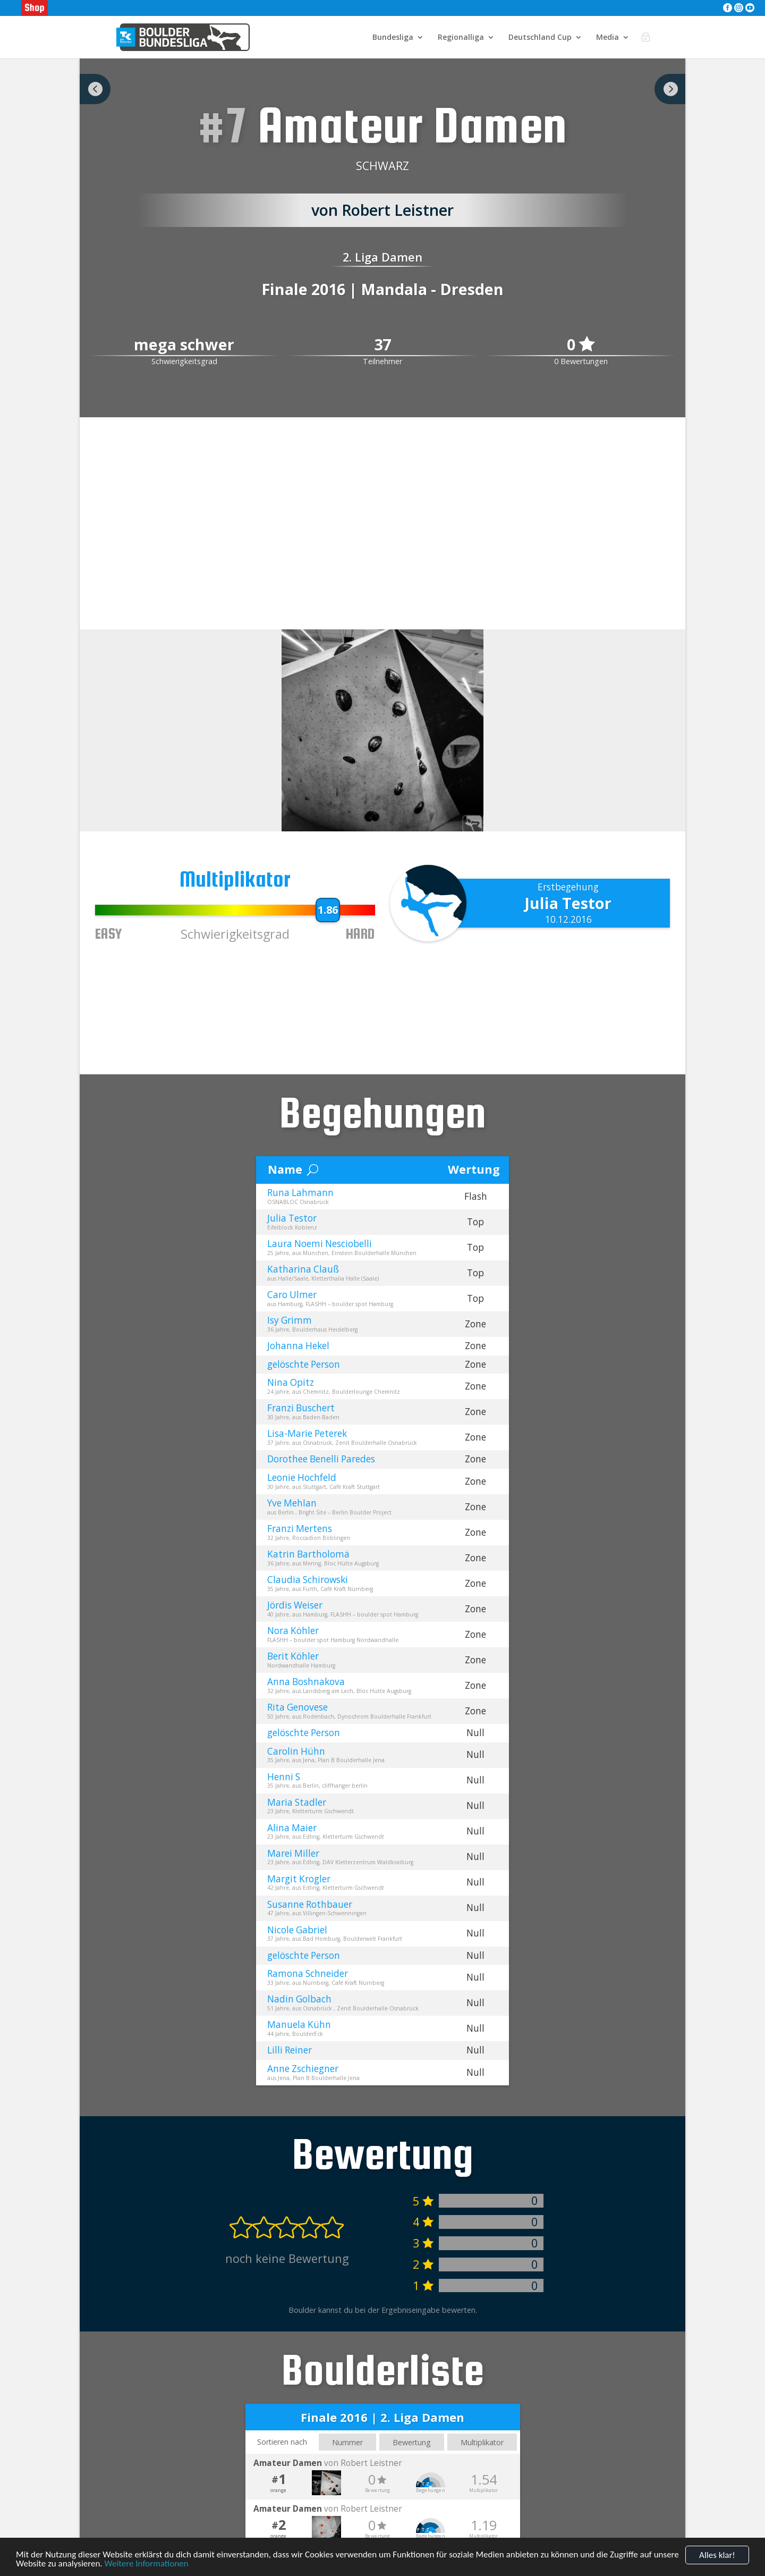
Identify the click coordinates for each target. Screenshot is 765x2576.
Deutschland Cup (540, 37)
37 (382, 345)
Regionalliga (461, 37)
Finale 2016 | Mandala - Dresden (382, 289)
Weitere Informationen (146, 2564)
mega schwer (184, 345)
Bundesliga (392, 37)
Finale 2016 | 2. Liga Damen (382, 2417)
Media (607, 37)
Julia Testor (568, 903)
